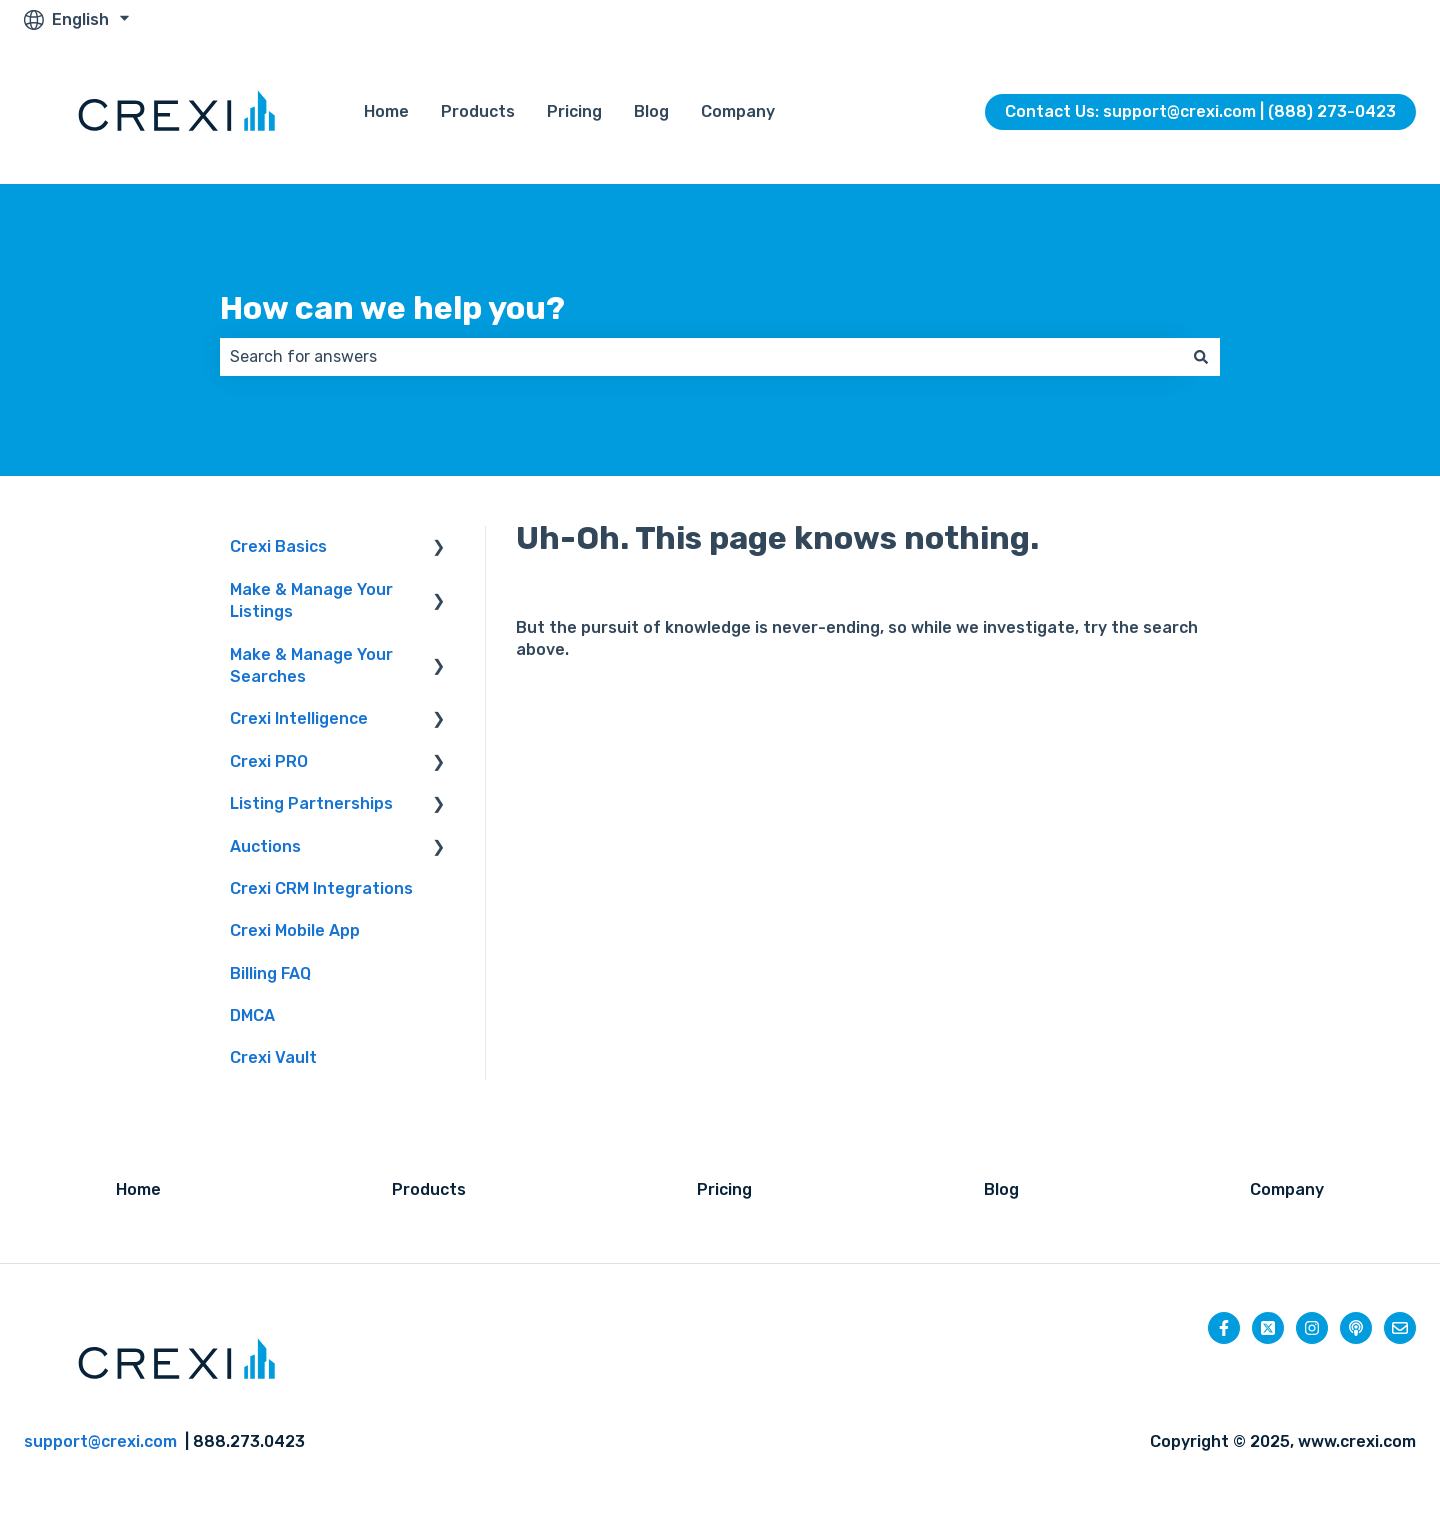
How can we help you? (392, 308)
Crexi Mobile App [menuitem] (295, 930)
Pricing (574, 111)
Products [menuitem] (429, 1189)
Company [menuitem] (1287, 1189)
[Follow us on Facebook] (1224, 1328)
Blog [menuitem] (1001, 1189)
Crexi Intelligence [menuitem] (299, 718)
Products (478, 111)
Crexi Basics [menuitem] (278, 546)
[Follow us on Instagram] (1312, 1328)
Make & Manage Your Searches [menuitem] (311, 665)
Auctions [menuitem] (265, 846)
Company (738, 111)
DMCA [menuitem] (252, 1015)
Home (386, 111)
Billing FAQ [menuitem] (270, 973)
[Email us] (1400, 1328)
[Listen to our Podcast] (1356, 1328)
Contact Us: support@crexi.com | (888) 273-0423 (1200, 111)
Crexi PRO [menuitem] (269, 761)
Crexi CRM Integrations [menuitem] (321, 888)
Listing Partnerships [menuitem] (311, 803)
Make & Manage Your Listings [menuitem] (311, 600)
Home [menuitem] (138, 1189)
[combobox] (701, 357)
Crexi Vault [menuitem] (273, 1057)
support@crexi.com (100, 1441)
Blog (651, 111)
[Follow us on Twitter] (1268, 1328)
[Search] (1201, 357)
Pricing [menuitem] (724, 1189)
